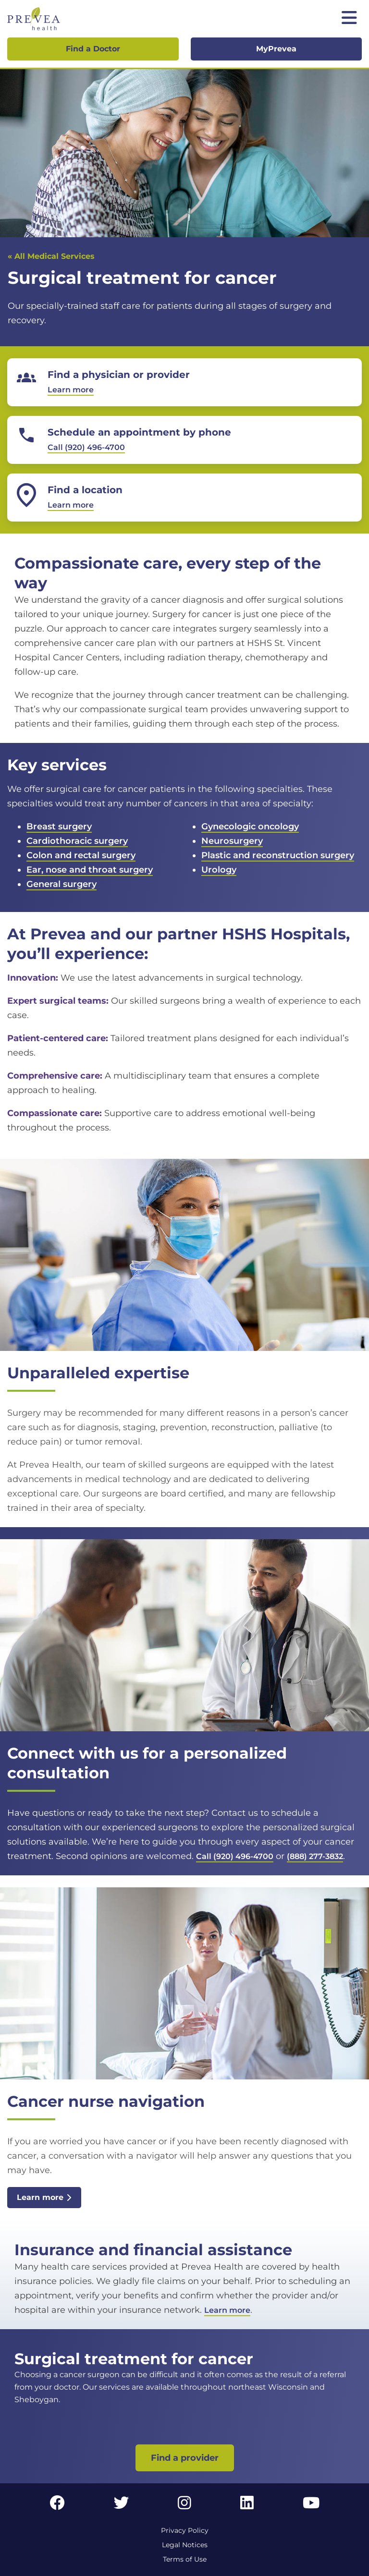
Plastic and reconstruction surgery (277, 855)
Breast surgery (59, 826)
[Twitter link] (121, 2505)
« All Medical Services (51, 256)
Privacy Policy (185, 2530)
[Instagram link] (184, 2505)
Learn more (44, 2197)
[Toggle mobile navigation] (349, 18)
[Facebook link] (57, 2505)
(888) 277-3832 (315, 1856)
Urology (218, 869)
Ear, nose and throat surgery (89, 869)
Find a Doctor (93, 48)
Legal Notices (185, 2544)
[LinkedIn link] (247, 2505)
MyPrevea (276, 48)
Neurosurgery (232, 841)
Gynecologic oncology (250, 826)
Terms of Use (185, 2559)
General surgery (61, 884)
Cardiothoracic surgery (77, 841)
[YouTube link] (311, 2505)
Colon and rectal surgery (80, 855)
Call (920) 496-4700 (234, 1856)
